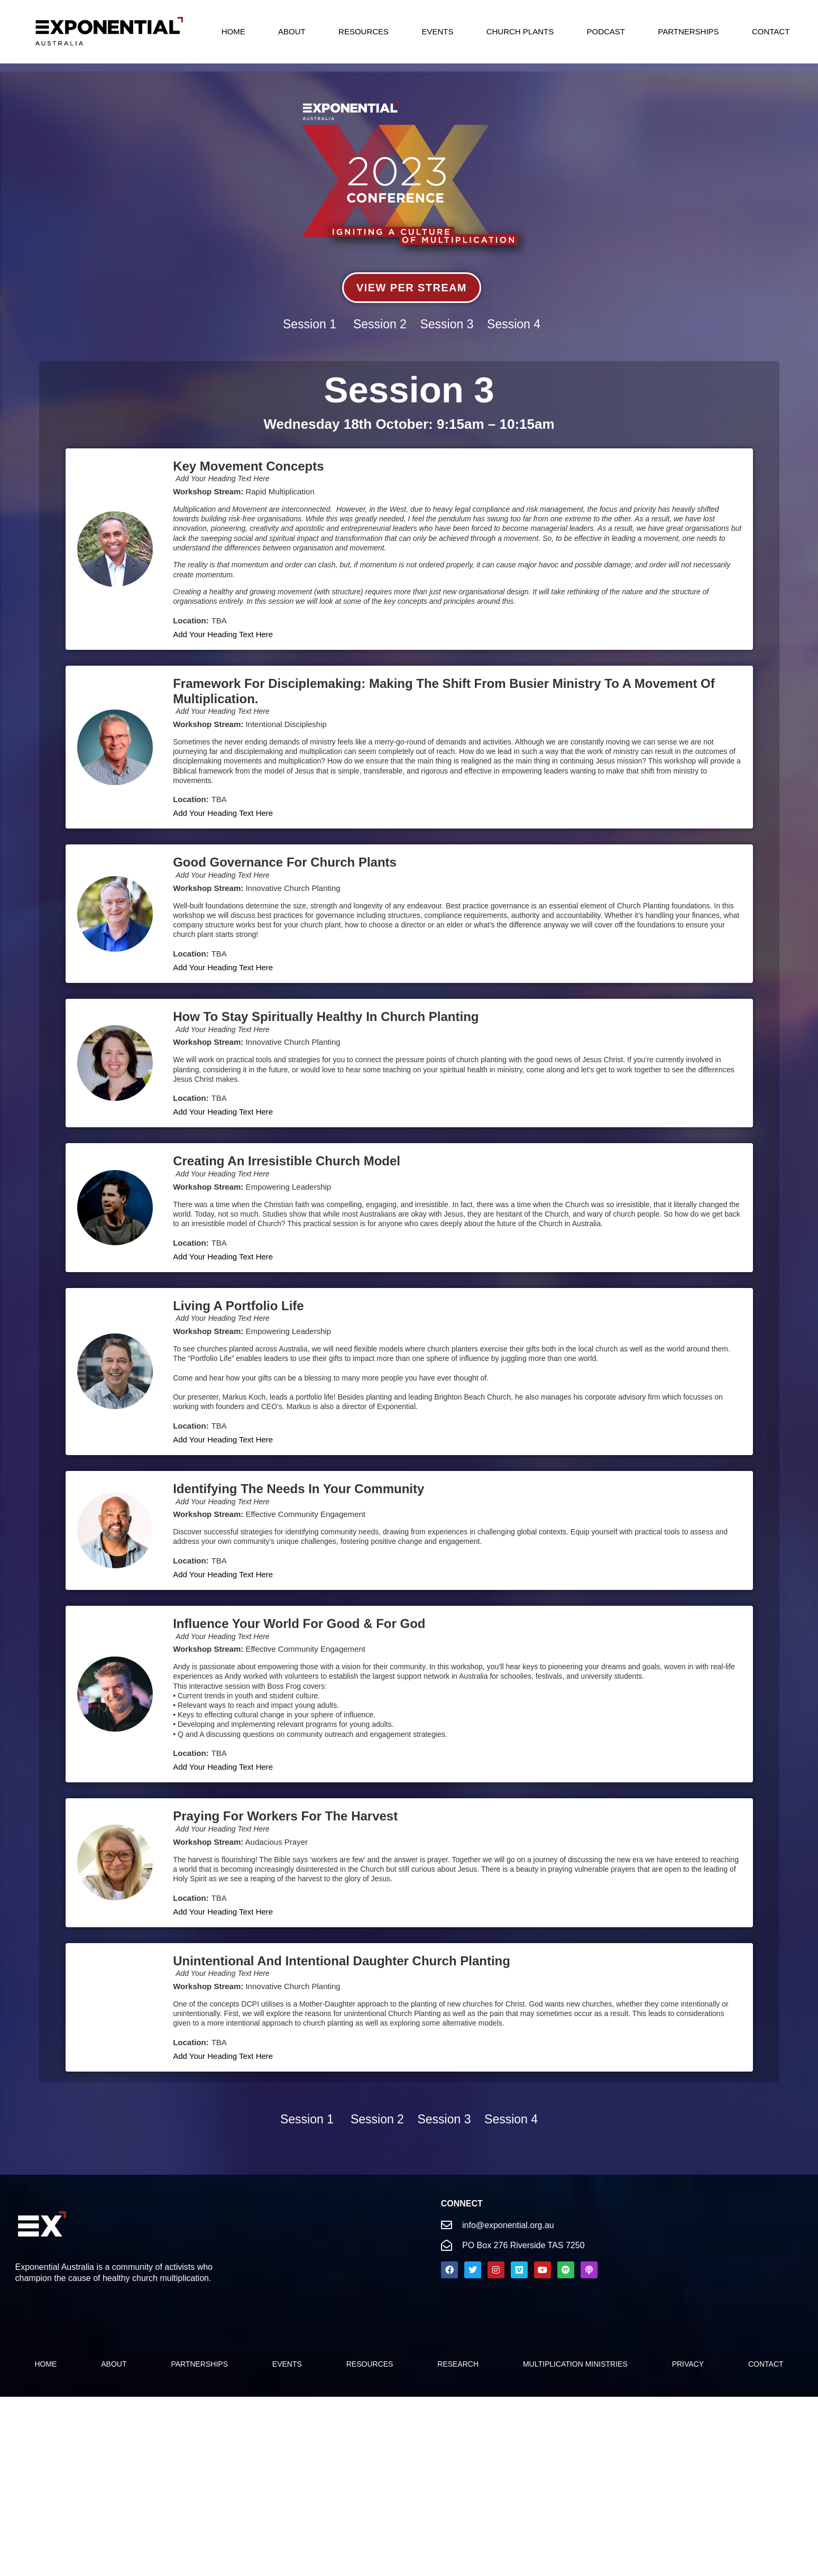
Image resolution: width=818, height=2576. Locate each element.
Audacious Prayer (276, 1841)
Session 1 (309, 324)
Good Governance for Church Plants (285, 862)
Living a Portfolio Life (238, 1306)
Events (437, 31)
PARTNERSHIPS (199, 2364)
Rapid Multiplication (279, 491)
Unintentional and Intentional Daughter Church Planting (341, 1961)
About (292, 31)
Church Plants (520, 31)
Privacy (688, 2364)
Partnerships (688, 31)
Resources (363, 31)
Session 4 (513, 324)
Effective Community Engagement (305, 1514)
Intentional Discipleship (285, 724)
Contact (770, 31)
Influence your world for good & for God (299, 1623)
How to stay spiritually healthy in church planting (326, 1016)
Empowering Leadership (288, 1186)
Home (233, 31)
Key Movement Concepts (248, 466)
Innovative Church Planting (292, 888)
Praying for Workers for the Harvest (285, 1816)
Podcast (606, 31)
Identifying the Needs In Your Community (298, 1489)
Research (458, 2364)
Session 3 (446, 324)
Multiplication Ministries (575, 2364)
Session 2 (380, 324)
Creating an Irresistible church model (286, 1161)
